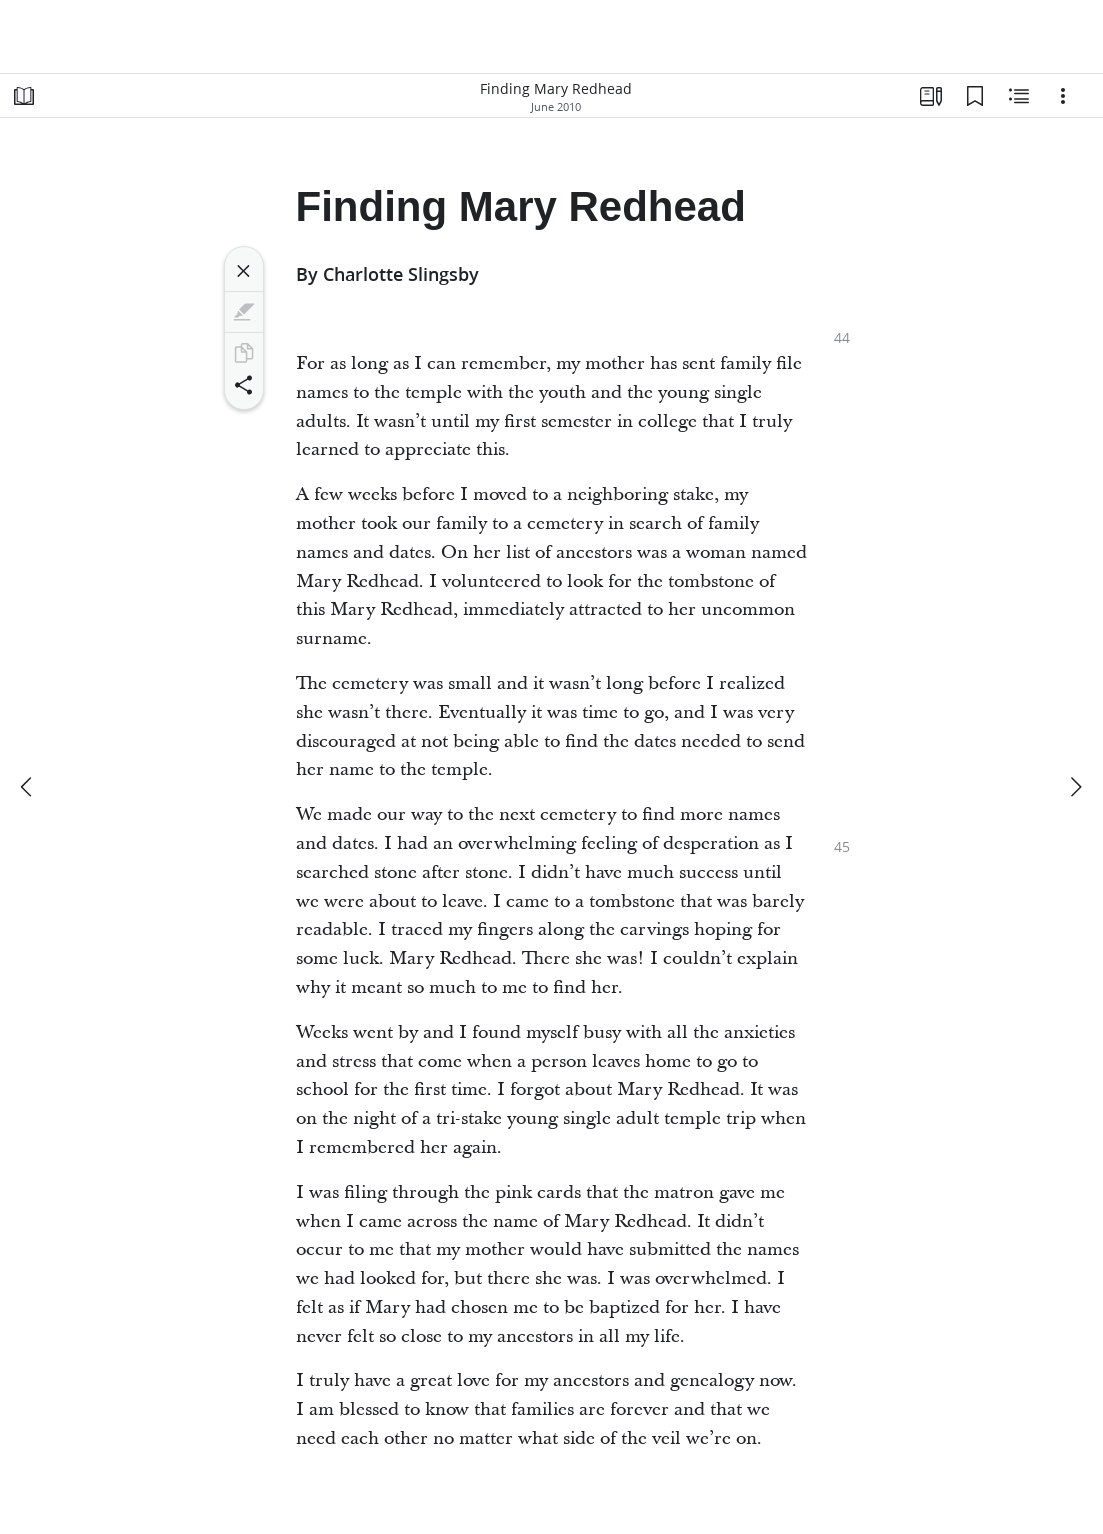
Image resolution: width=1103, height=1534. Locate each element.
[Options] (1063, 96)
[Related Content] (1019, 96)
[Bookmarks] (975, 96)
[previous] (28, 787)
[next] (1075, 787)
